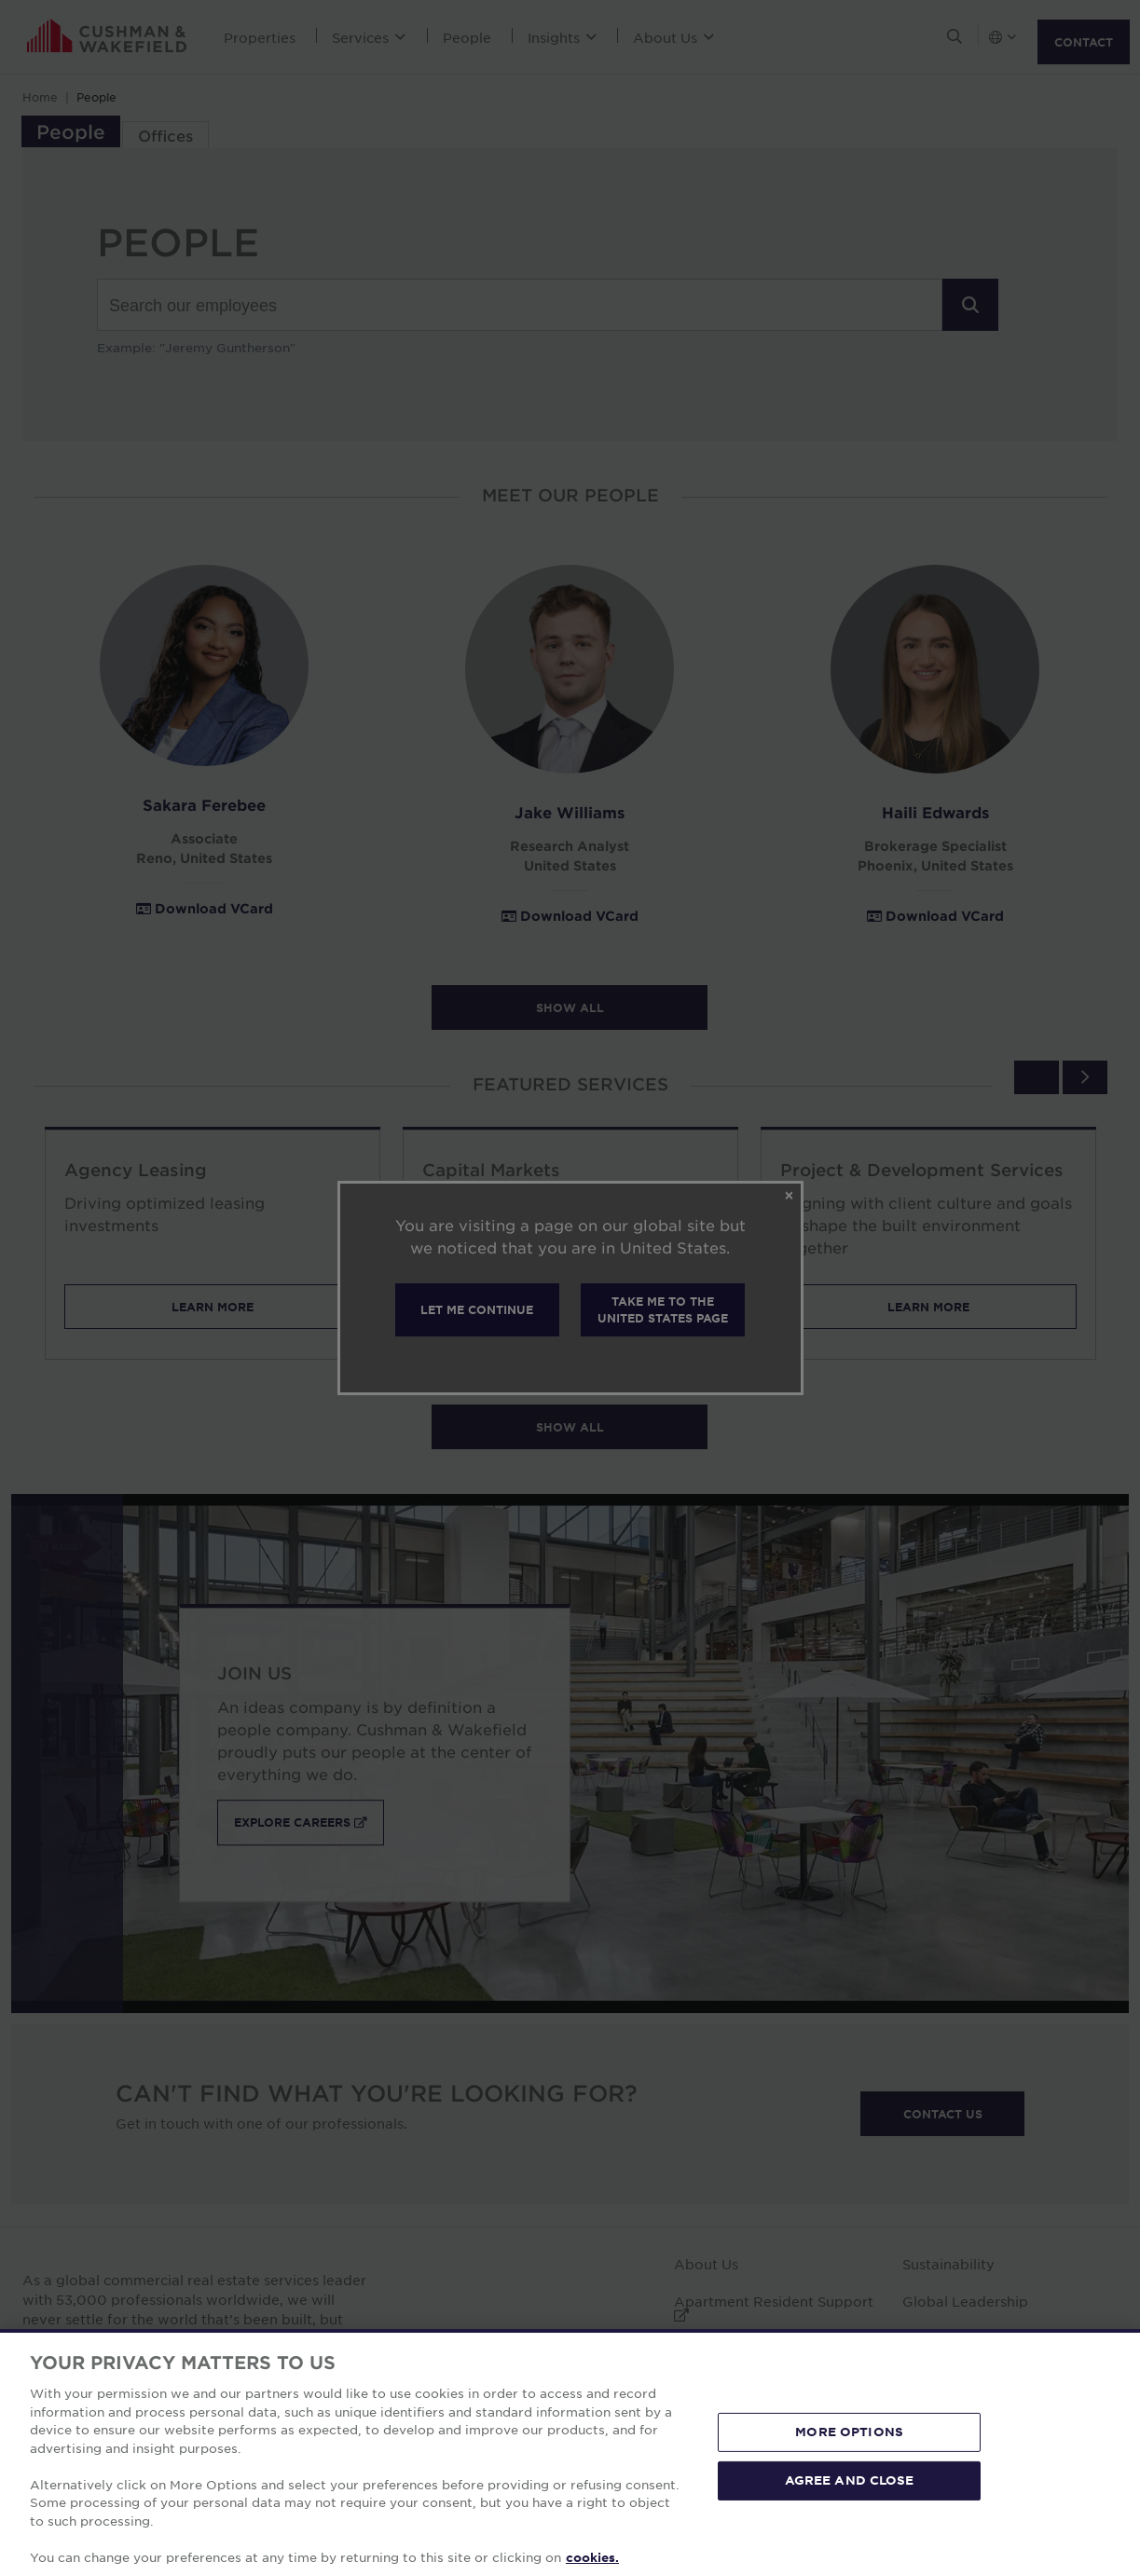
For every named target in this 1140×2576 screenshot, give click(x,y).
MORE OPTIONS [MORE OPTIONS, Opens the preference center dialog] (849, 2523)
